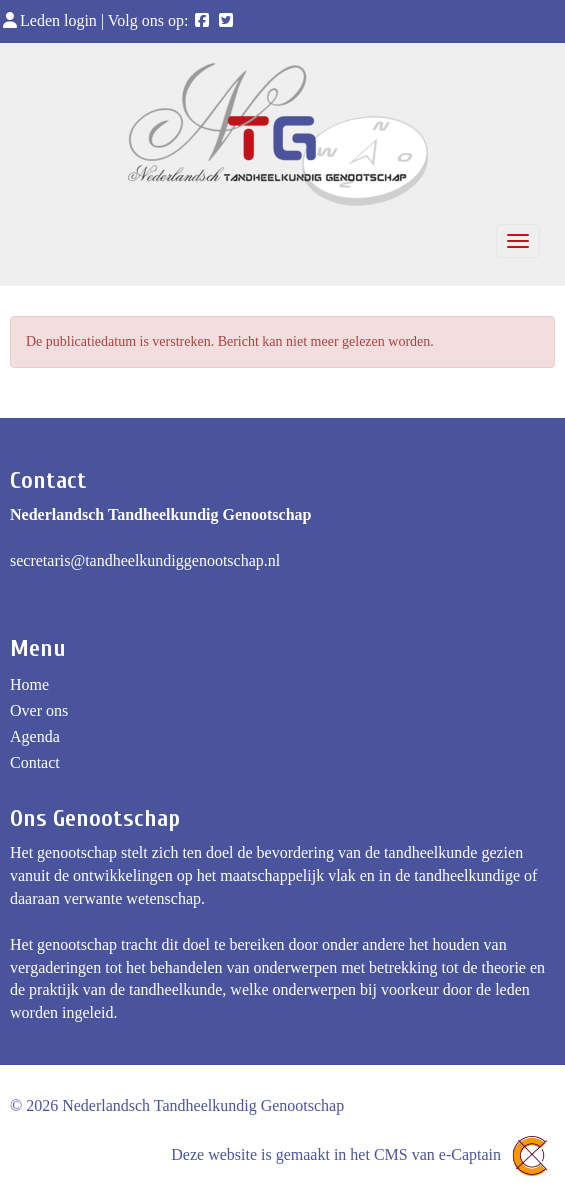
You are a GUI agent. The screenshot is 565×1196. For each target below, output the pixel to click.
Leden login (50, 20)
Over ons (39, 710)
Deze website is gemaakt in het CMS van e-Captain (363, 1154)
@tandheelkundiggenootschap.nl (145, 560)
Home (29, 684)
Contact (35, 762)
